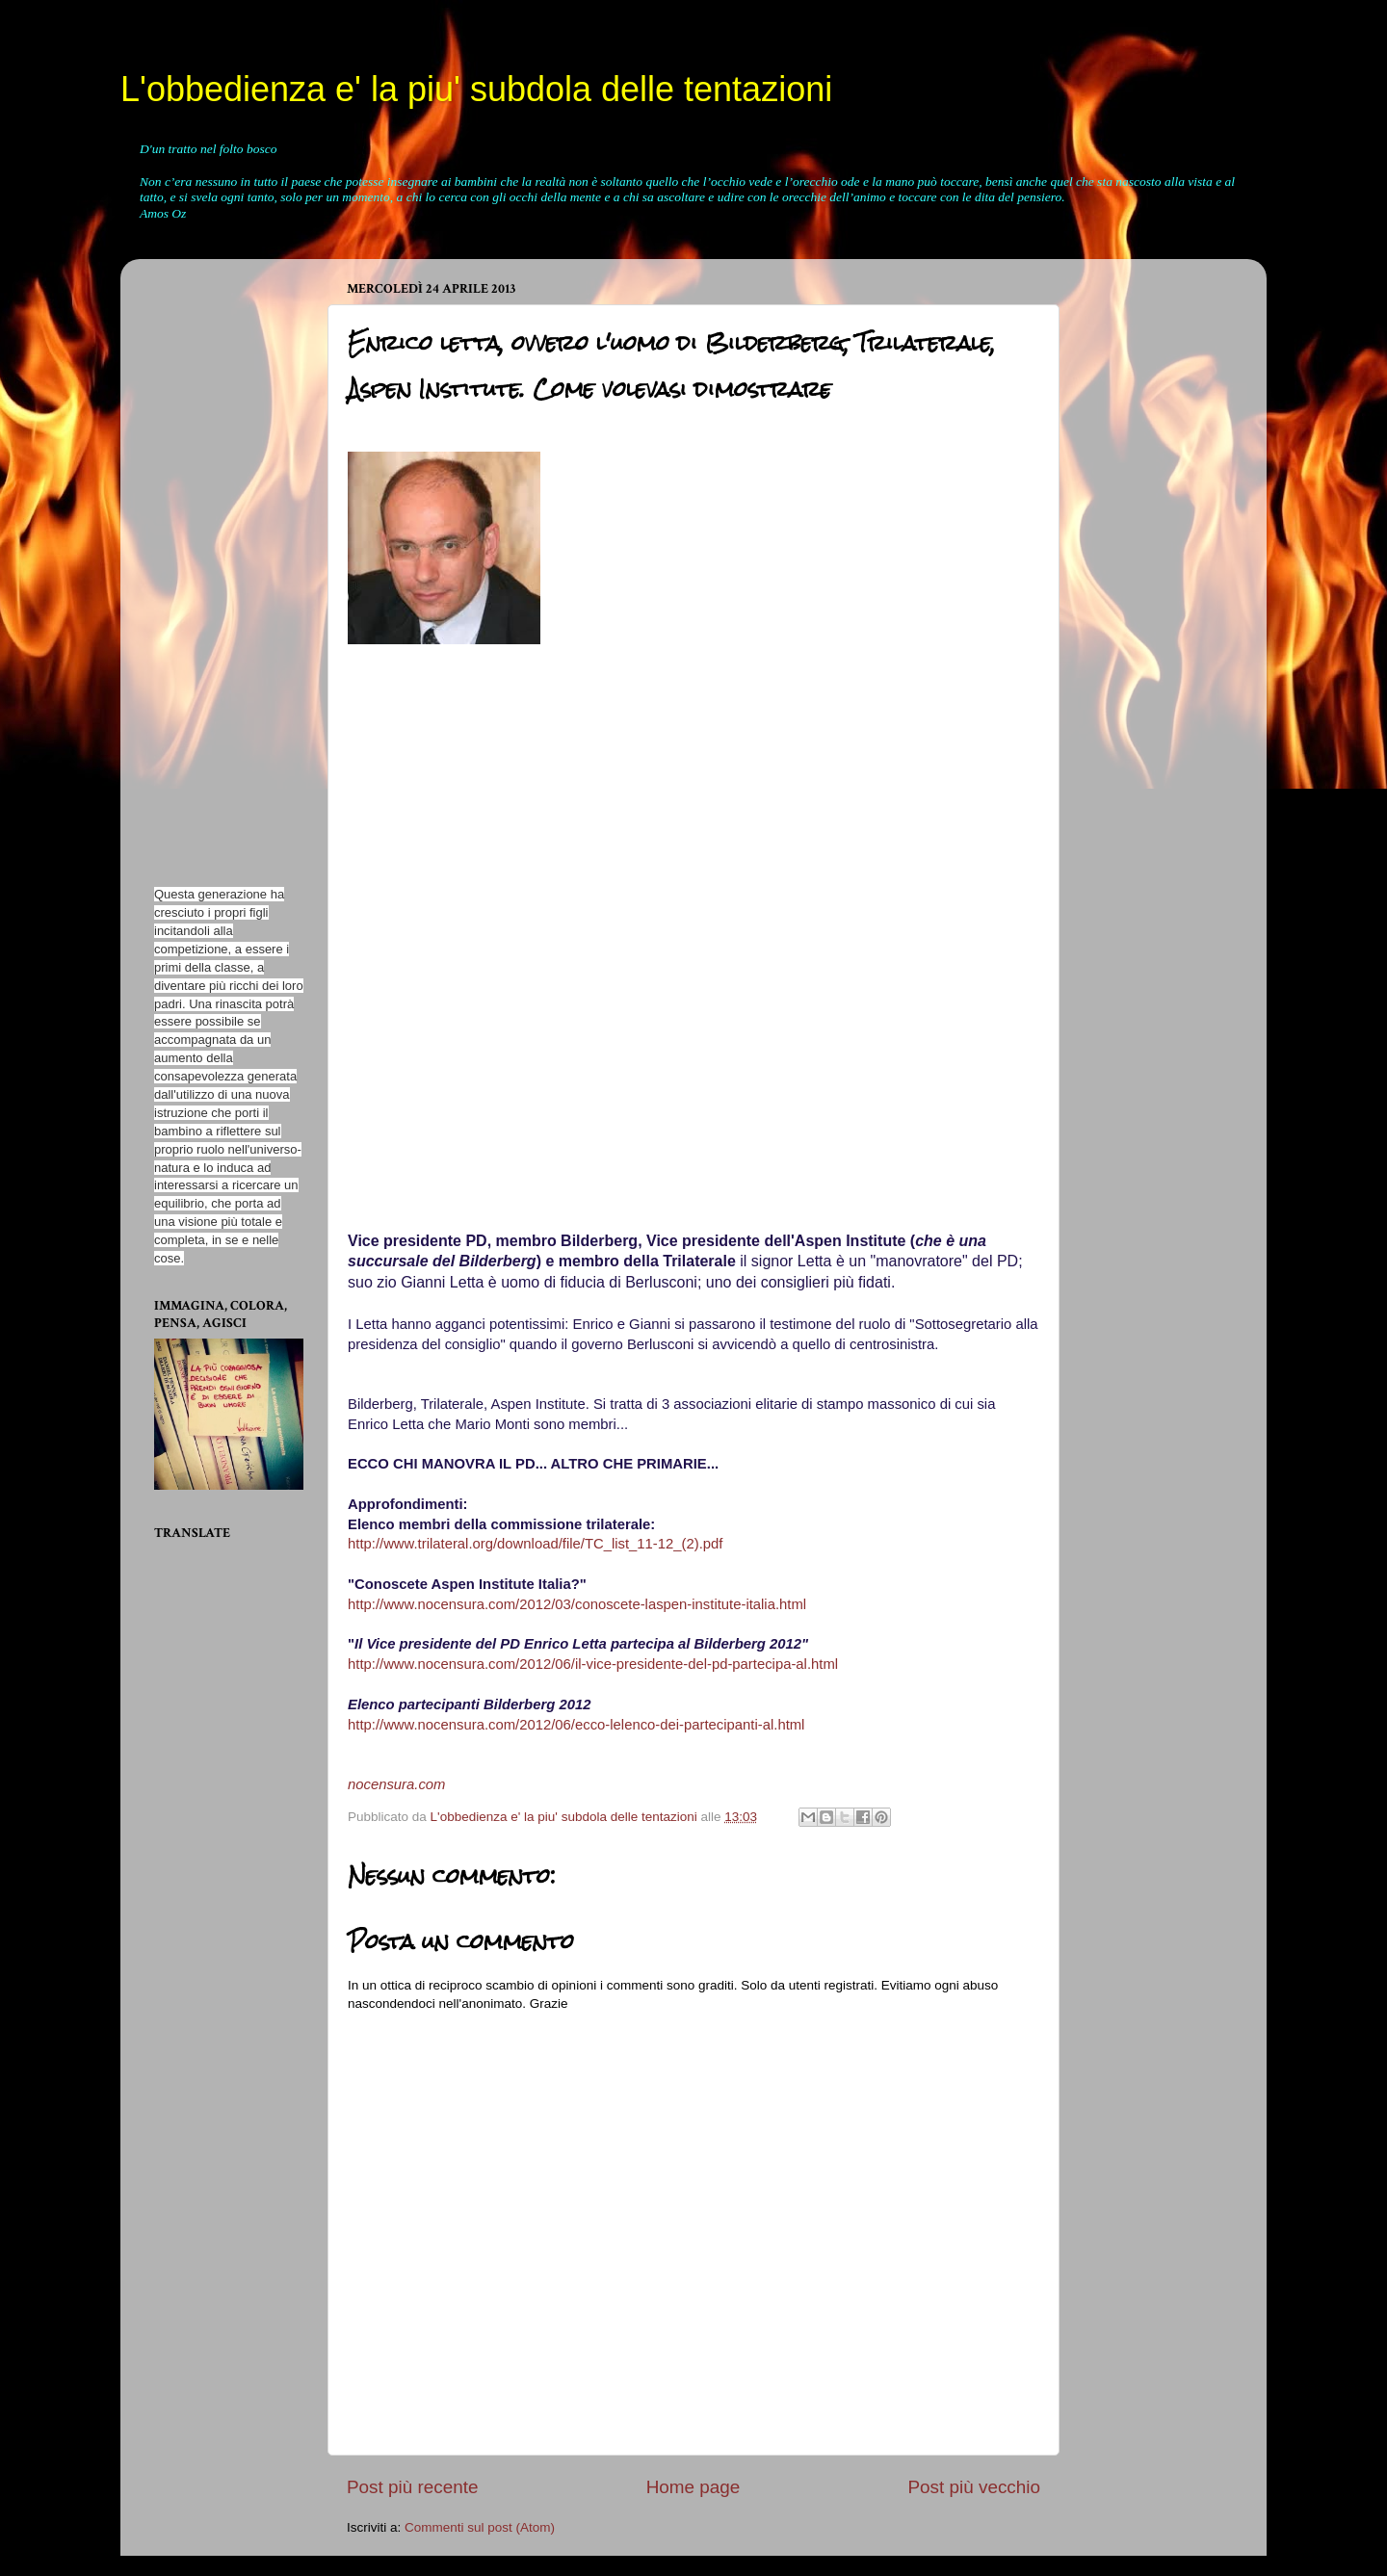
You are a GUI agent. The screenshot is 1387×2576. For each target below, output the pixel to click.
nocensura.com (397, 1784)
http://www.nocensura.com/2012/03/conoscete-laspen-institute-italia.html (577, 1604)
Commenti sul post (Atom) (480, 2527)
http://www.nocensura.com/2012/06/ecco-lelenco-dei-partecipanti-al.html (576, 1724)
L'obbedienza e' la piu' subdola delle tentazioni (476, 89)
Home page (693, 2487)
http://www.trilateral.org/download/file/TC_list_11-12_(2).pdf (535, 1543)
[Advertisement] (212, 562)
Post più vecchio (973, 2487)
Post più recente (413, 2487)
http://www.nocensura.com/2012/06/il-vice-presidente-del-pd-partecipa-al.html (593, 1664)
